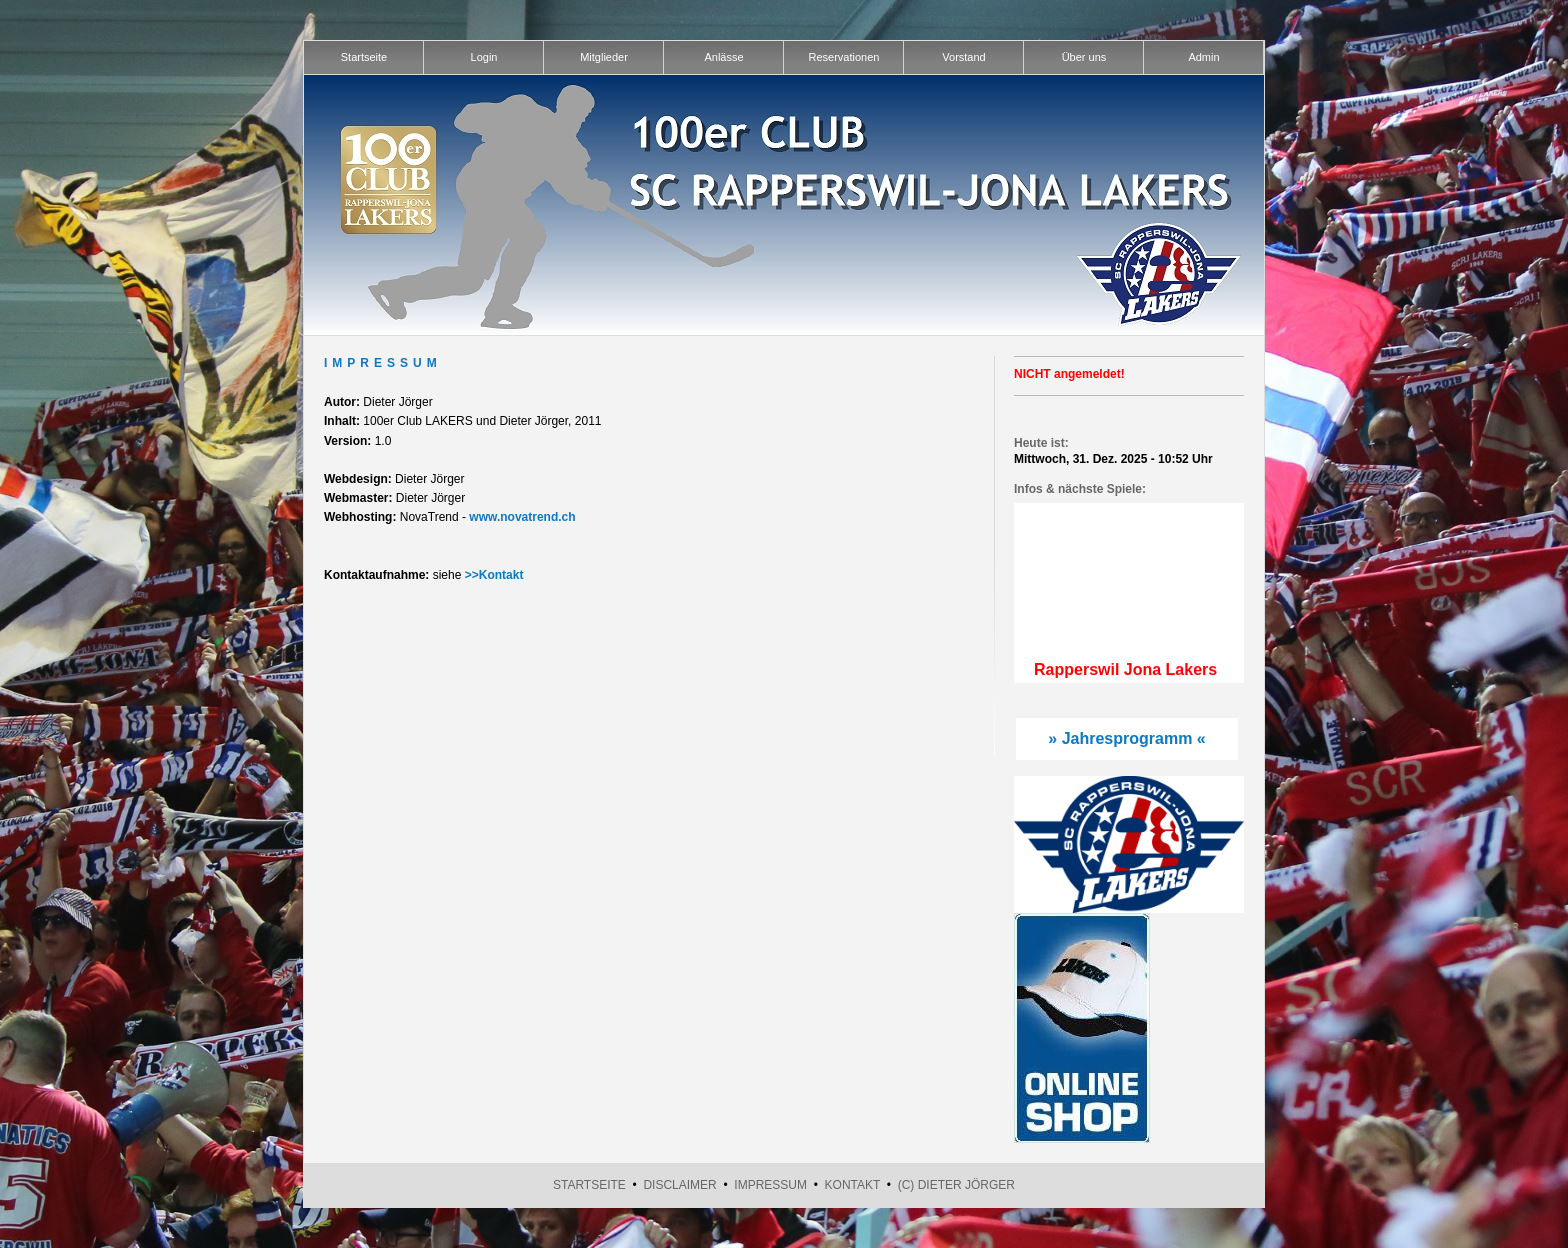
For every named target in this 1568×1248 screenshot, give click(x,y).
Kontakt (853, 1185)
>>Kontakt (494, 575)
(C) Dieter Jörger (956, 1185)
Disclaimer (679, 1185)
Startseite (589, 1185)
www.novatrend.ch (522, 517)
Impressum (770, 1185)
